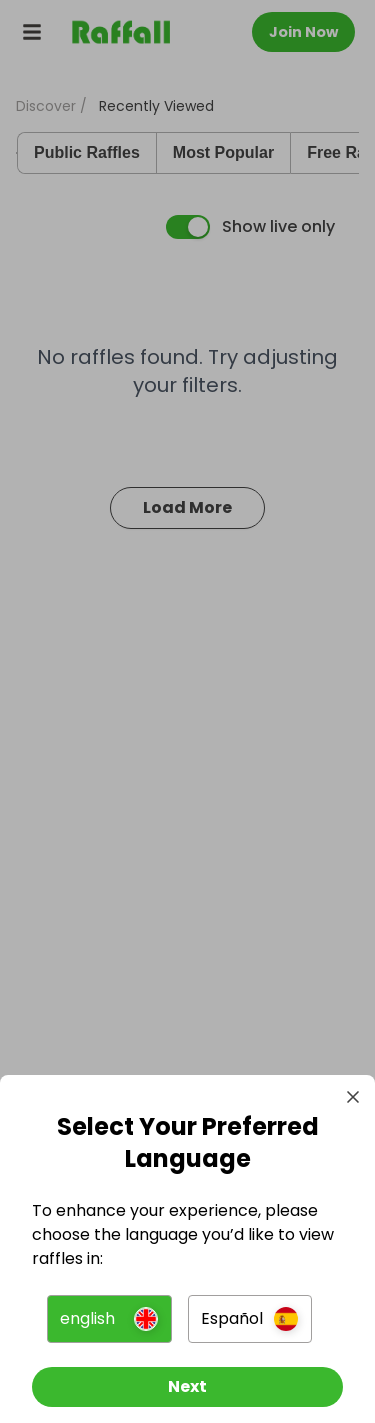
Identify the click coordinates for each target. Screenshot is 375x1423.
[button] (109, 1319)
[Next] (187, 1387)
